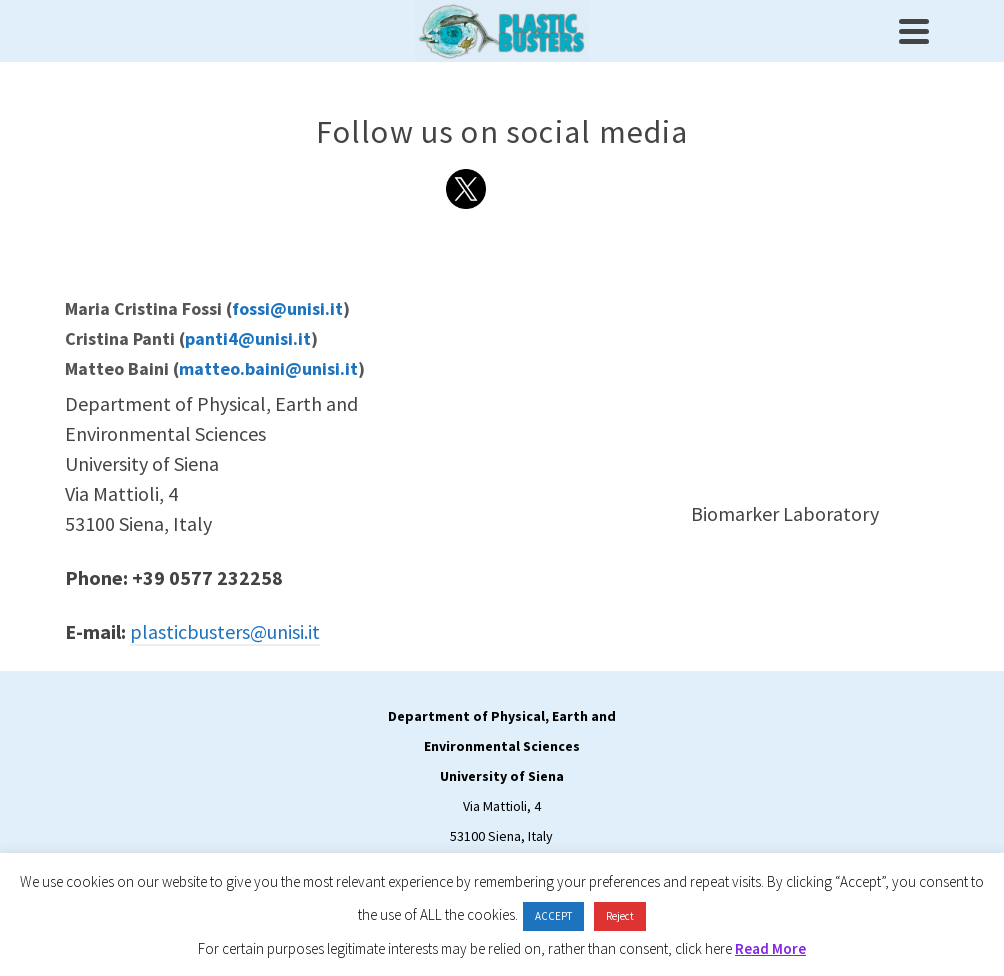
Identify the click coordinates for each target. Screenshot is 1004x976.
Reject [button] (620, 916)
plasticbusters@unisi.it (225, 631)
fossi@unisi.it (287, 308)
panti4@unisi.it (248, 338)
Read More (770, 948)
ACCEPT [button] (553, 916)
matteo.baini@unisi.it (268, 368)
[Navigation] (914, 31)
